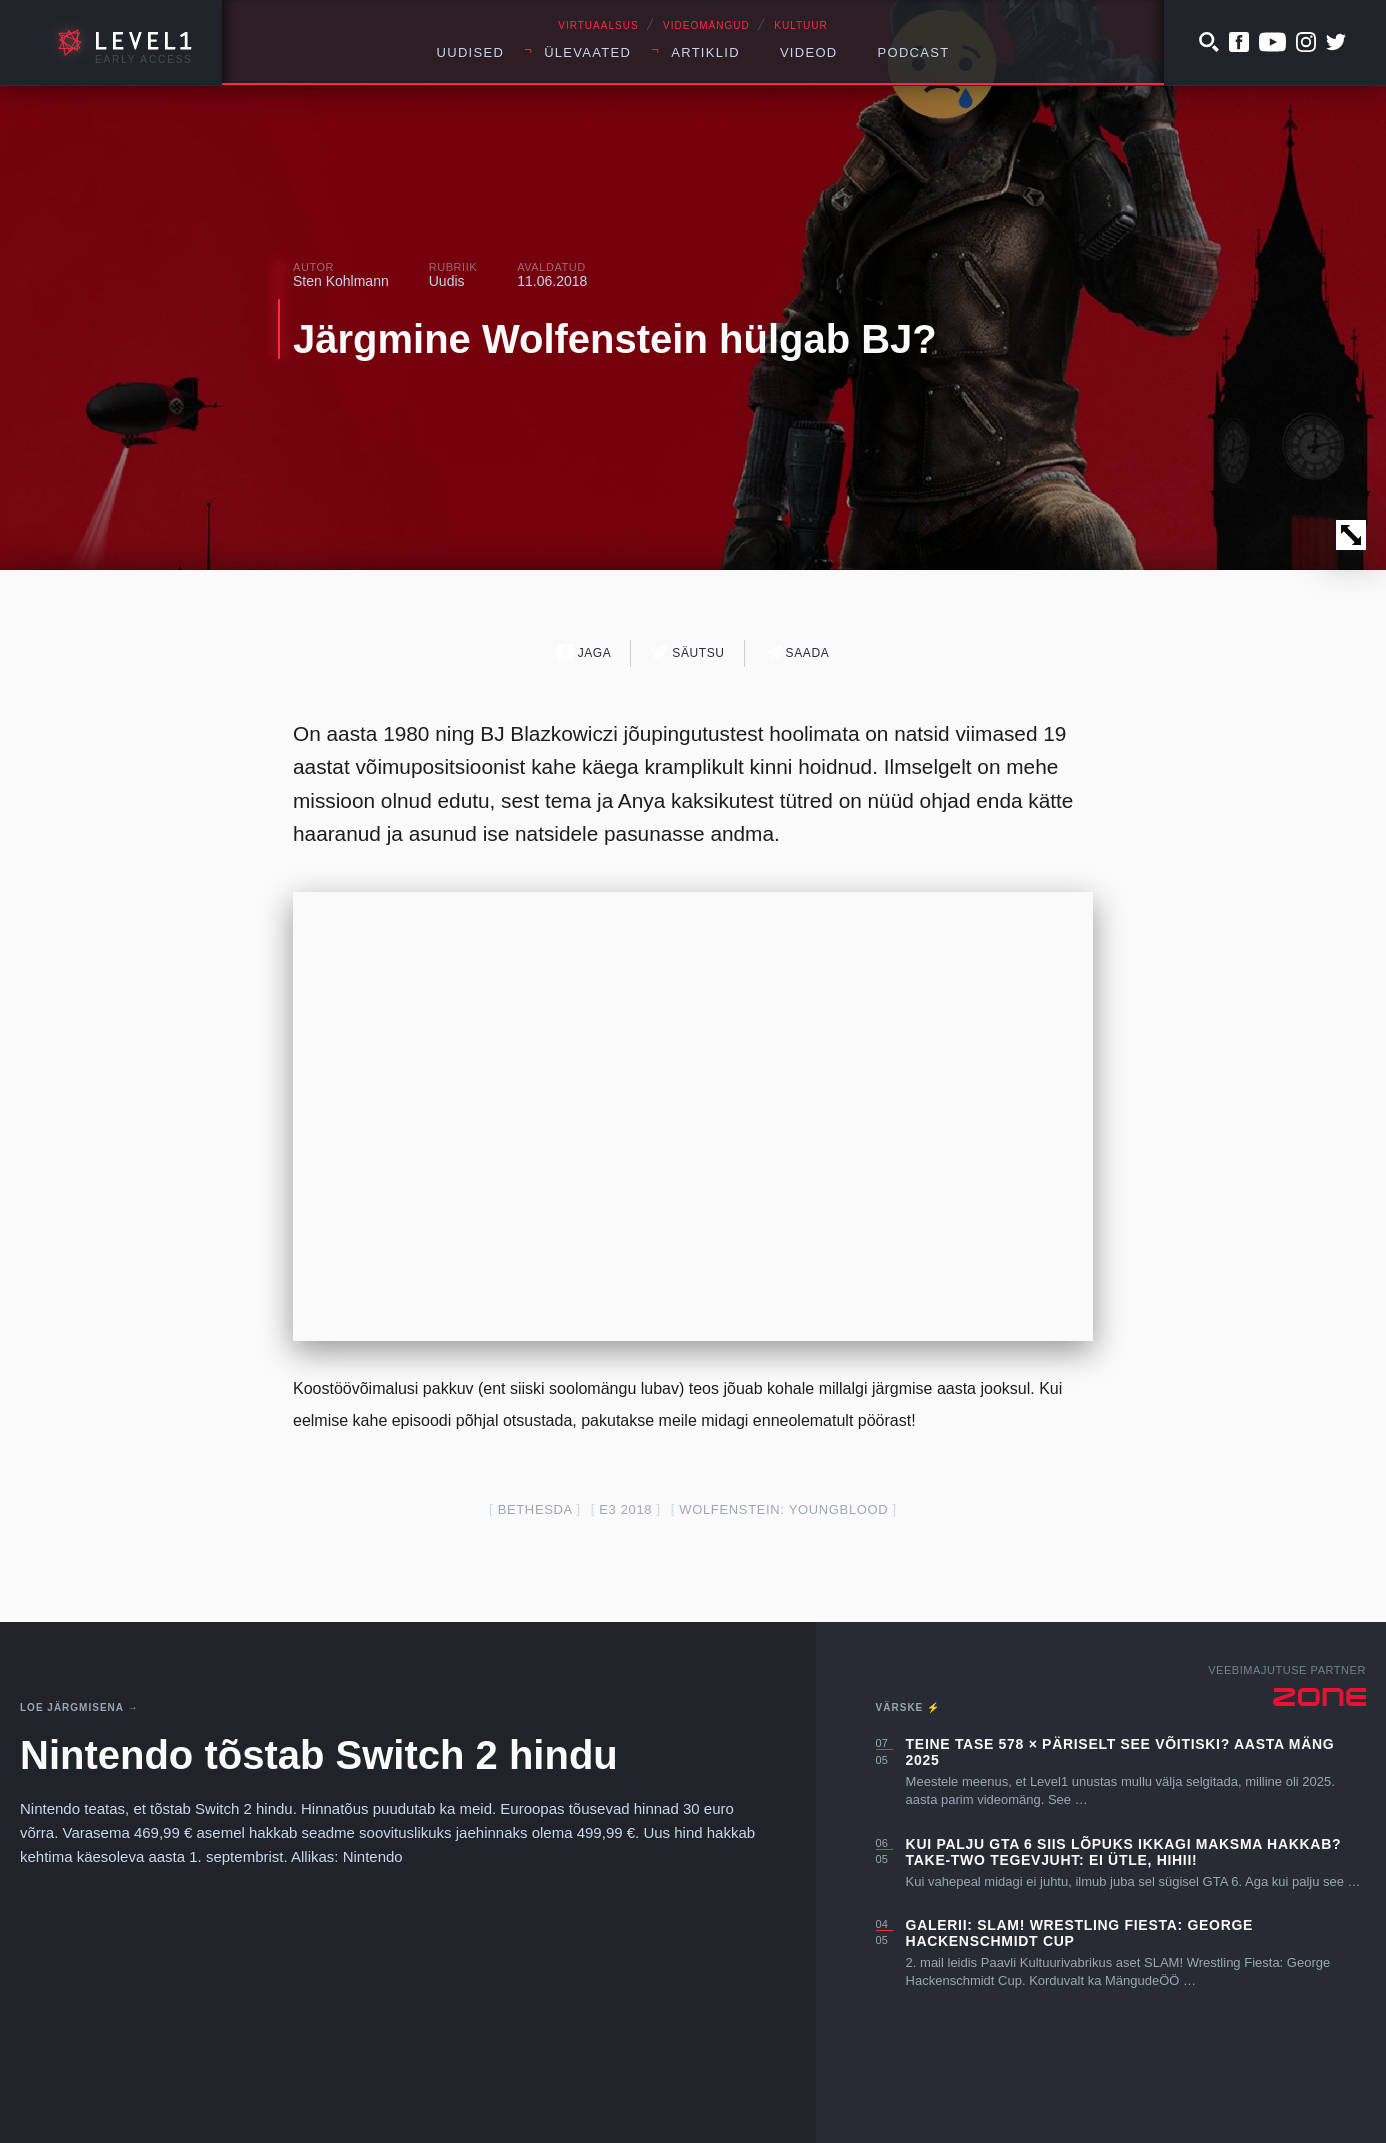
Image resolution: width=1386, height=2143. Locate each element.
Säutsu (687, 652)
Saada (797, 652)
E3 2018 (625, 1509)
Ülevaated (587, 52)
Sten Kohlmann (341, 281)
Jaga (584, 652)
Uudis (447, 281)
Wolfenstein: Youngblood (783, 1509)
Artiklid (705, 52)
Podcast (914, 52)
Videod (809, 52)
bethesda (535, 1509)
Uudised (471, 52)
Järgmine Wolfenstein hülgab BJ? (615, 339)
